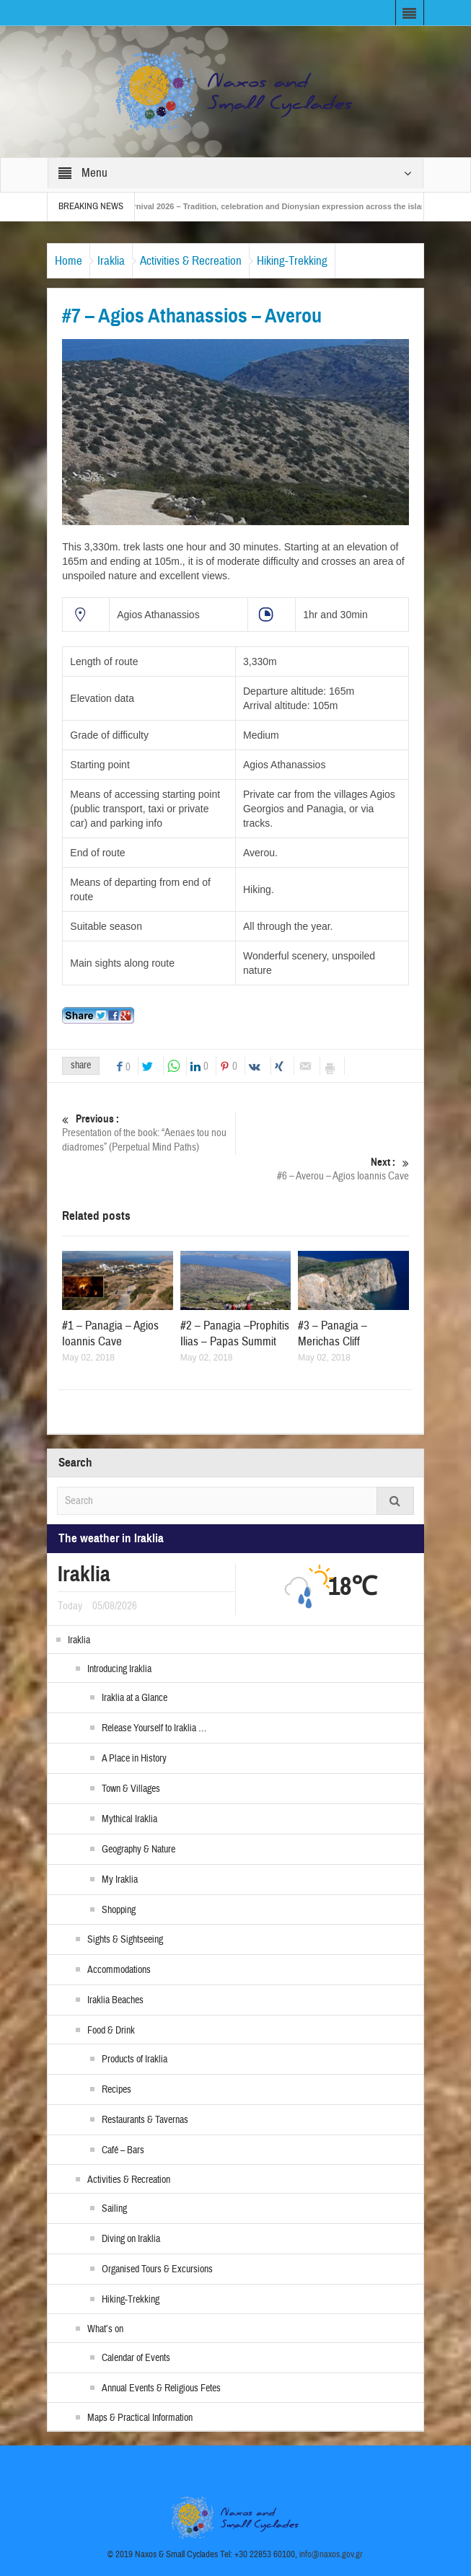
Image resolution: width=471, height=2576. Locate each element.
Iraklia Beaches (115, 2000)
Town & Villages (131, 1788)
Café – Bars (123, 2150)
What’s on (105, 2329)
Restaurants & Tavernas (145, 2120)
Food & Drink (111, 2030)
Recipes (116, 2089)
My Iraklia (120, 1879)
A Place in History (134, 1758)
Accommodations (119, 1970)
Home (68, 260)
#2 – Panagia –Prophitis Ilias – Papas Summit (234, 1333)
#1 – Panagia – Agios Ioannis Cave (110, 1333)
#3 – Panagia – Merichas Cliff (332, 1333)
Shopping (119, 1910)
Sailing (114, 2208)
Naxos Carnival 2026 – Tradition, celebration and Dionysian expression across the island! (277, 206)
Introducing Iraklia (119, 1669)
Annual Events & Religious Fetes (161, 2388)
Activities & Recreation (191, 260)
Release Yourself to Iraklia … (154, 1728)
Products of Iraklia (134, 2059)
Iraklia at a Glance (134, 1698)
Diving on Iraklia (131, 2239)
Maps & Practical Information (140, 2418)
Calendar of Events (136, 2358)
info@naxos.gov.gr (331, 2554)
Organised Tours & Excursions (157, 2269)
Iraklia (111, 260)
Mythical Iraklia (129, 1819)
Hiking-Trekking (292, 260)
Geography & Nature (138, 1849)
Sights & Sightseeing (125, 1939)
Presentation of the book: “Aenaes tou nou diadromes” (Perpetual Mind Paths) (148, 1133)
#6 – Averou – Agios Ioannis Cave (322, 1169)
